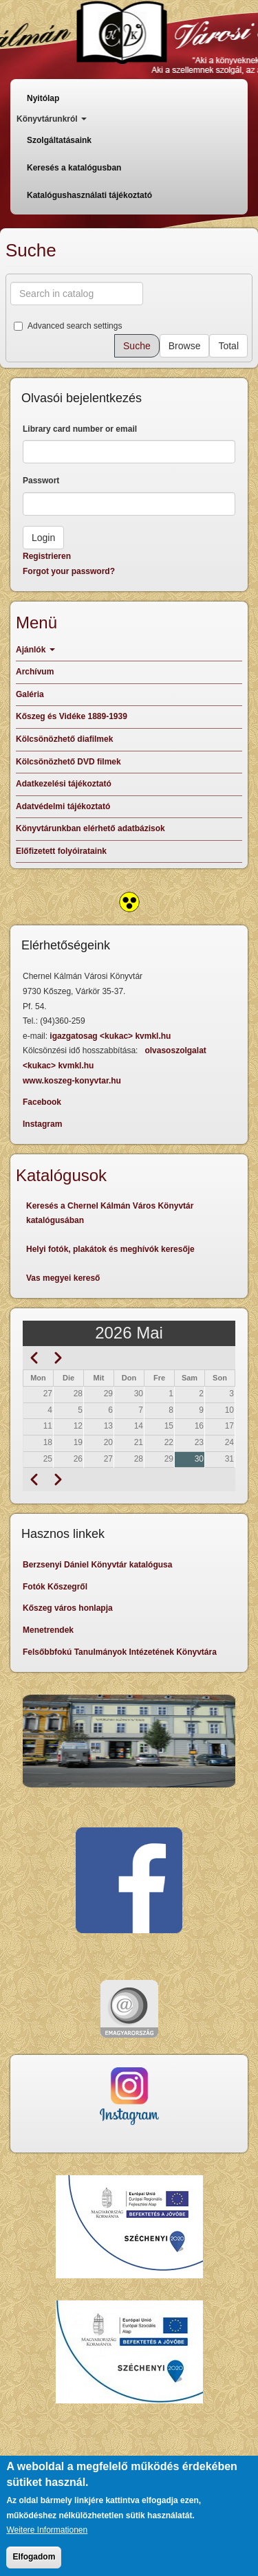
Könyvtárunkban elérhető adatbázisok (90, 828)
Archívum (35, 671)
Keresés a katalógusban (74, 168)
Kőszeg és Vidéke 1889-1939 (71, 716)
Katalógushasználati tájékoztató (89, 195)
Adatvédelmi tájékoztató (63, 806)
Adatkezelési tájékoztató (63, 784)
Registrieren (47, 556)
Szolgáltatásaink (59, 140)
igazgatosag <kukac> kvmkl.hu (111, 1036)
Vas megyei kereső (63, 1278)
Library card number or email (80, 429)
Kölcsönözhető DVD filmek (68, 762)
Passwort (41, 480)
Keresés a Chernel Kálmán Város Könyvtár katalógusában (109, 1213)
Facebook (42, 1102)
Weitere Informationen (46, 2541)
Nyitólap (43, 98)
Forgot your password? (69, 571)
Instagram (42, 1124)
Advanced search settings (68, 326)
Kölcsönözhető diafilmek (64, 739)
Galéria (30, 694)
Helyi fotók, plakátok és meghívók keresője (110, 1249)
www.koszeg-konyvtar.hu (72, 1081)
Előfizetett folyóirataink (61, 851)
